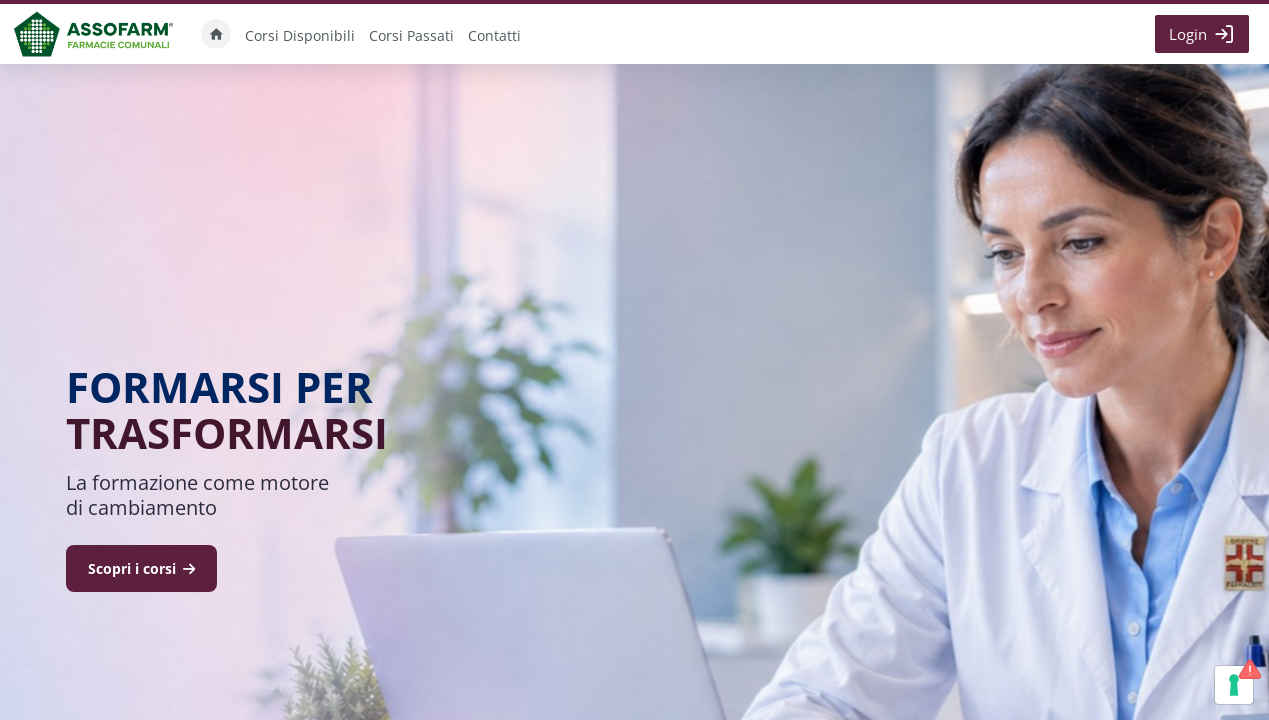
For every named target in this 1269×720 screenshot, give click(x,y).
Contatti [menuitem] (494, 35)
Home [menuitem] (216, 34)
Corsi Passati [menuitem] (411, 35)
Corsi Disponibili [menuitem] (300, 35)
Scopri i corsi (141, 568)
